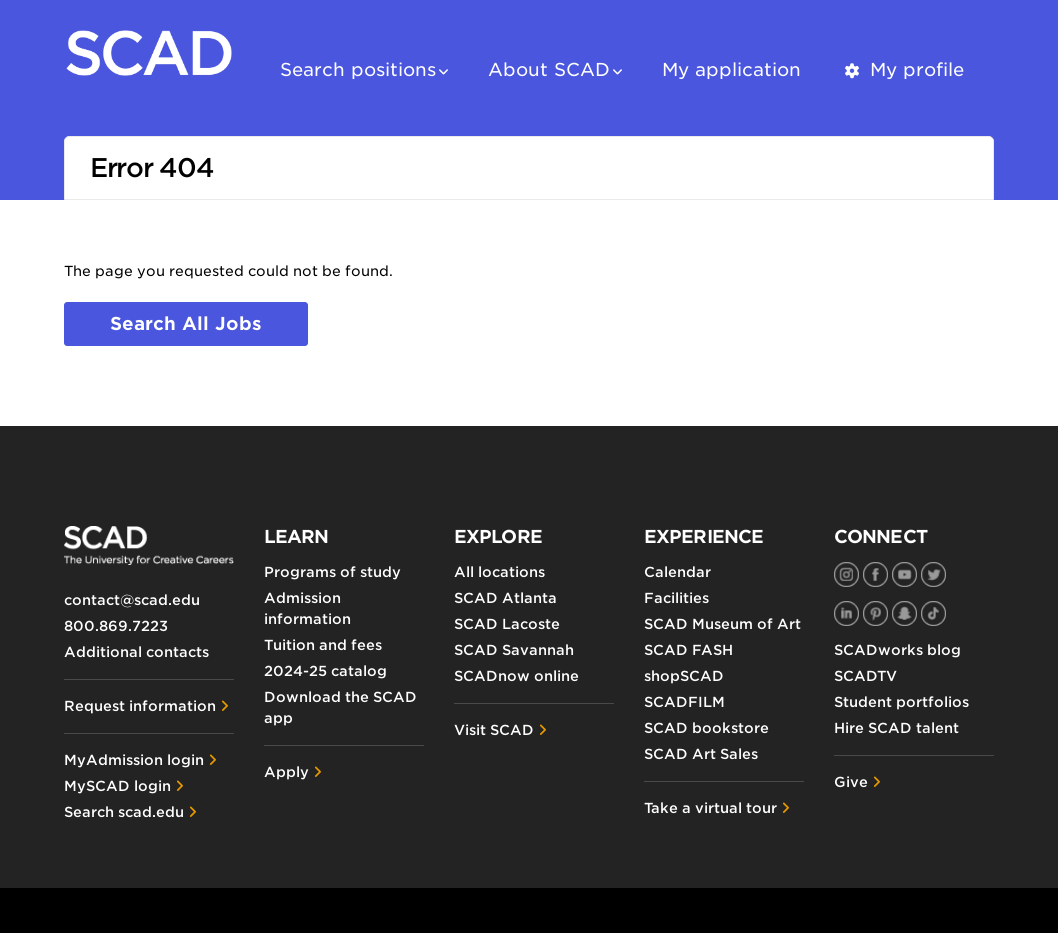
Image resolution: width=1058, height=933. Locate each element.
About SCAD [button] (549, 69)
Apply (286, 772)
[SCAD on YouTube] (904, 574)
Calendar (677, 572)
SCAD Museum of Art (722, 624)
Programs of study (332, 572)
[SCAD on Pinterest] (875, 613)
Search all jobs (186, 323)
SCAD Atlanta (505, 598)
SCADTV (865, 676)
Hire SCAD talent (896, 728)
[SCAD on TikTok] (933, 613)
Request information (140, 706)
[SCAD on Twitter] (933, 574)
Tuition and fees (323, 645)
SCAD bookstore (706, 728)
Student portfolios (901, 702)
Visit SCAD (494, 730)
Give (851, 782)
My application (731, 69)
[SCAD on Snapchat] (904, 613)
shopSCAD (684, 676)
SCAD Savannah (514, 650)
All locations (499, 572)
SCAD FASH (688, 650)
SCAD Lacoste (507, 624)
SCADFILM (684, 702)
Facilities (676, 598)
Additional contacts (136, 652)
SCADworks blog (897, 650)
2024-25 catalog (325, 671)
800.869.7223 (116, 626)
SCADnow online (516, 676)
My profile (902, 69)
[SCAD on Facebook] (875, 574)
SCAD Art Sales (701, 754)
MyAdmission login (134, 760)
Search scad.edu (124, 812)
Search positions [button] (358, 69)
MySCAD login (117, 786)
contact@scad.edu (132, 600)
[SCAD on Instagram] (846, 574)
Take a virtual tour (710, 808)
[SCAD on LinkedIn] (846, 613)
